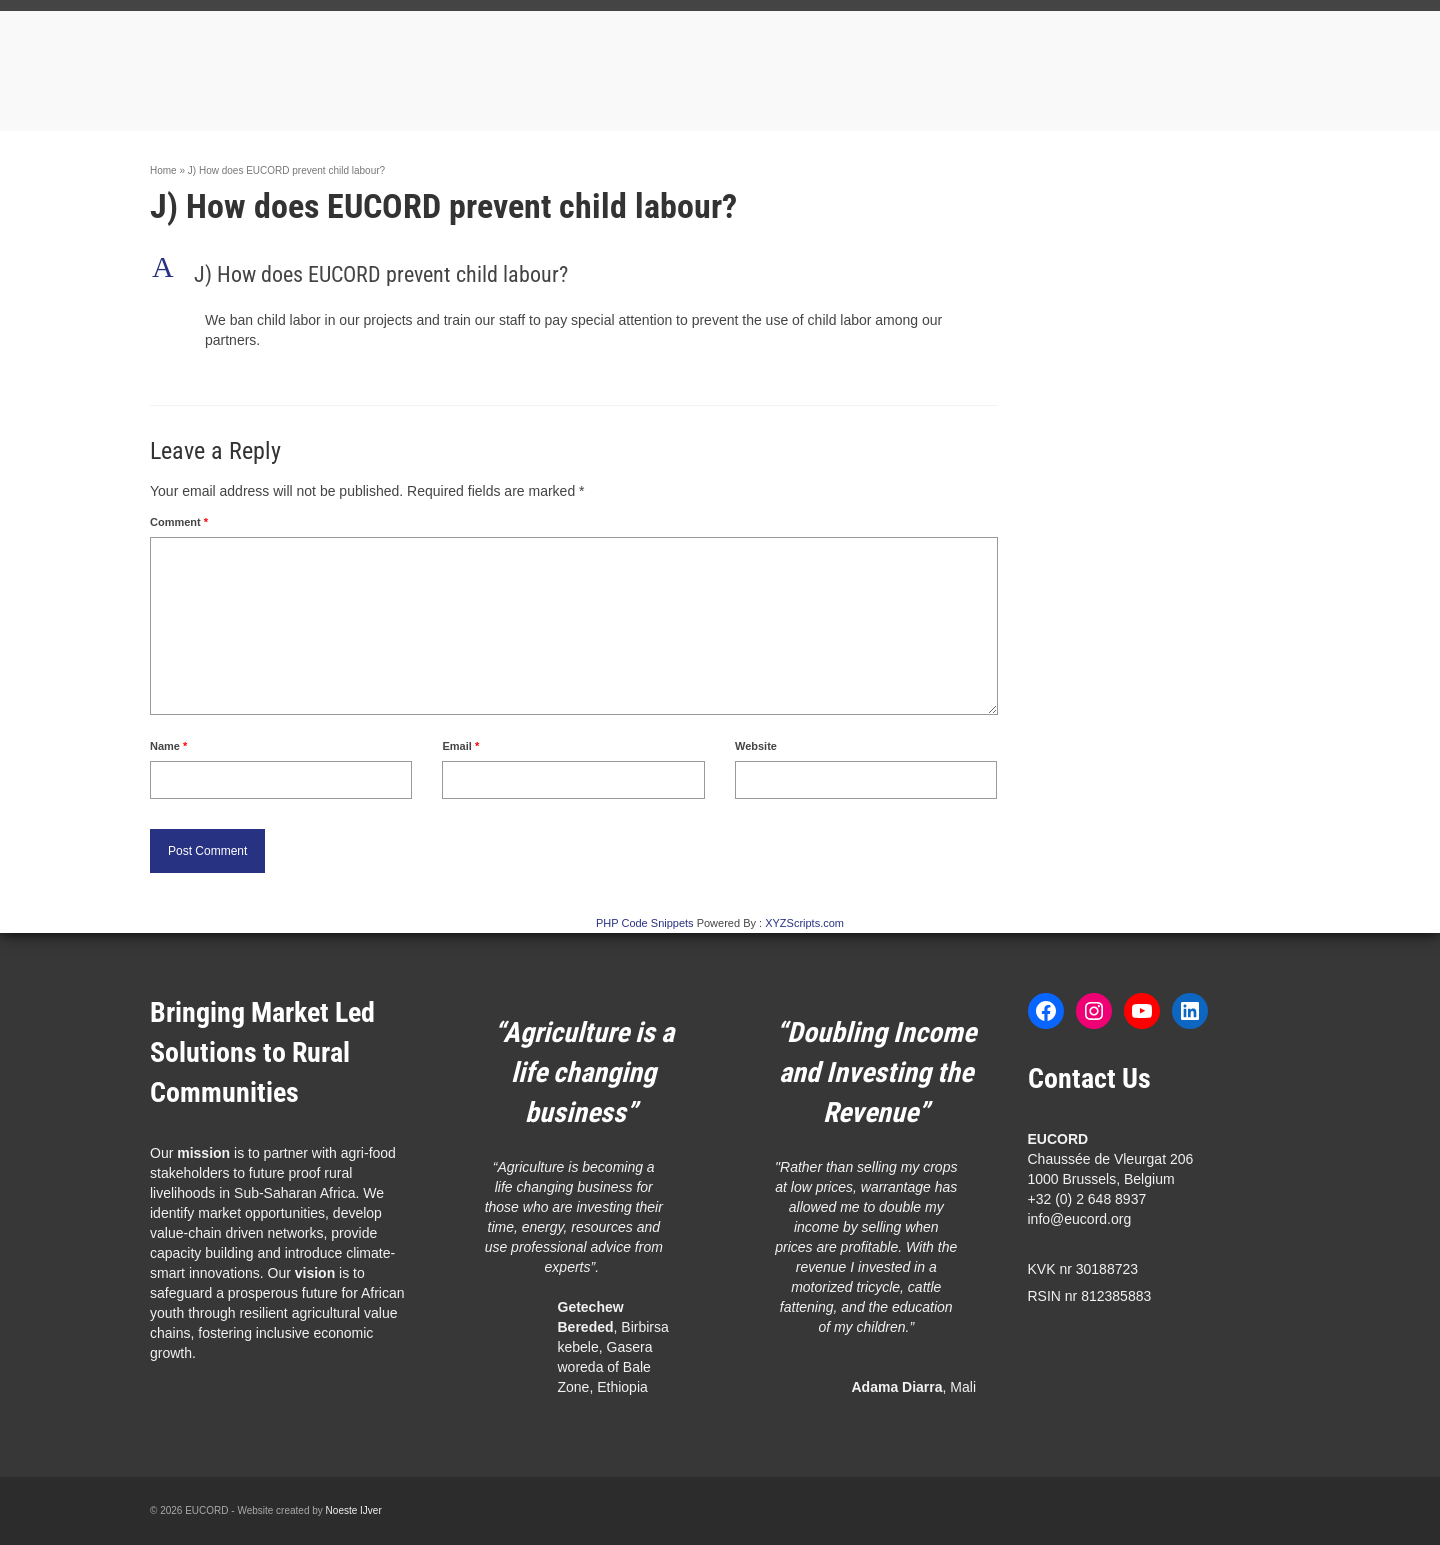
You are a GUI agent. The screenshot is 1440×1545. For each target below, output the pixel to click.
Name (168, 746)
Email (460, 746)
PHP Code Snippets (645, 923)
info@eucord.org (1080, 1219)
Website (756, 746)
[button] (574, 275)
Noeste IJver (354, 1510)
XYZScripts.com (804, 923)
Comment (179, 522)
